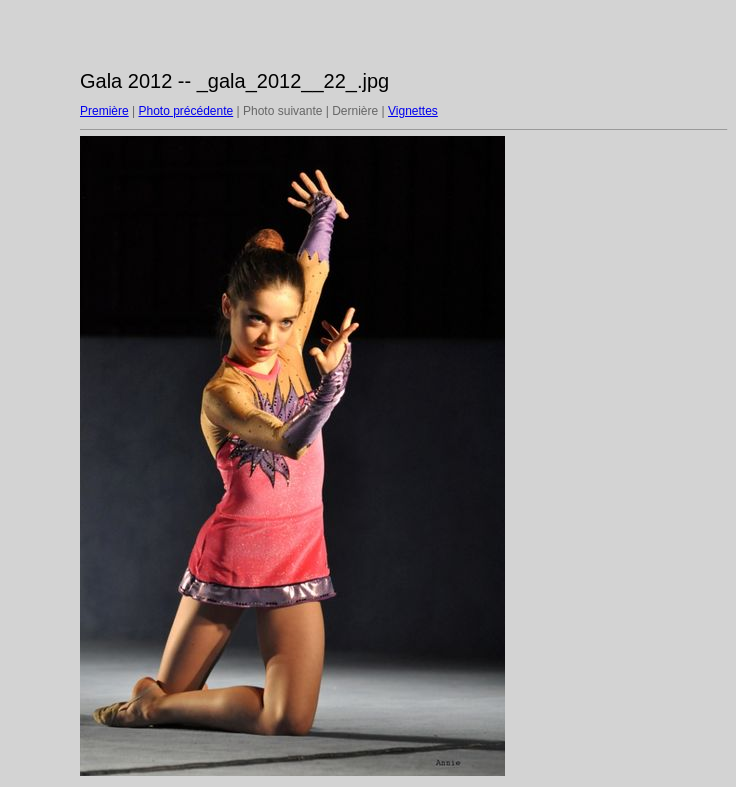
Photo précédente (185, 111)
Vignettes (413, 111)
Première (104, 111)
